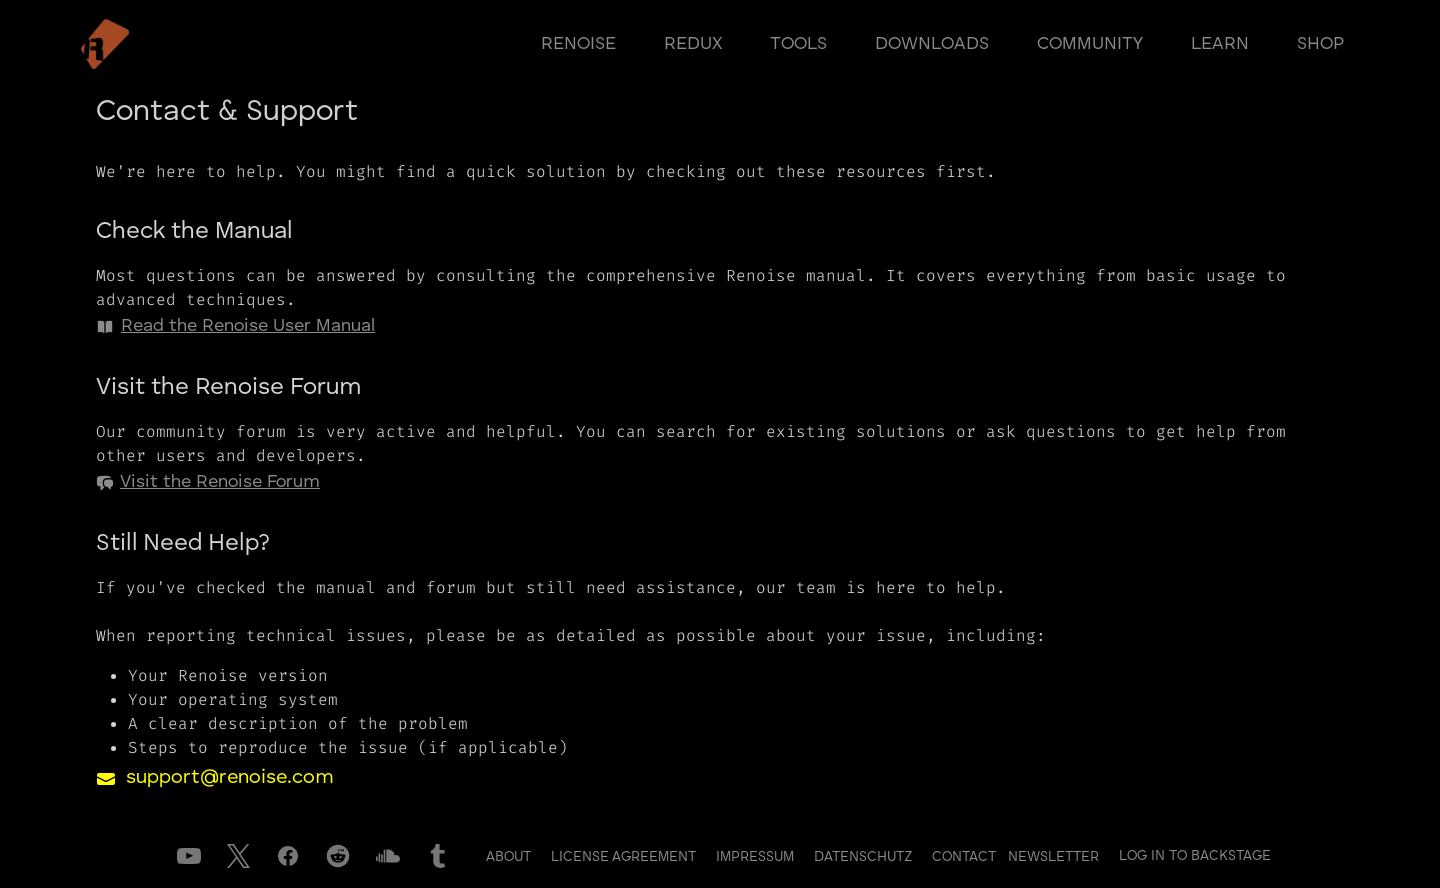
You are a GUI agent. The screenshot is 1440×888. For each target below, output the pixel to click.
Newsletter (1053, 857)
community (1090, 44)
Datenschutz (865, 857)
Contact (966, 857)
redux (693, 44)
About (510, 857)
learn (1220, 44)
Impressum (757, 857)
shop (1320, 44)
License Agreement (625, 857)
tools (798, 44)
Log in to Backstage (1195, 856)
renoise (578, 44)
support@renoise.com (230, 778)
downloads (932, 44)
